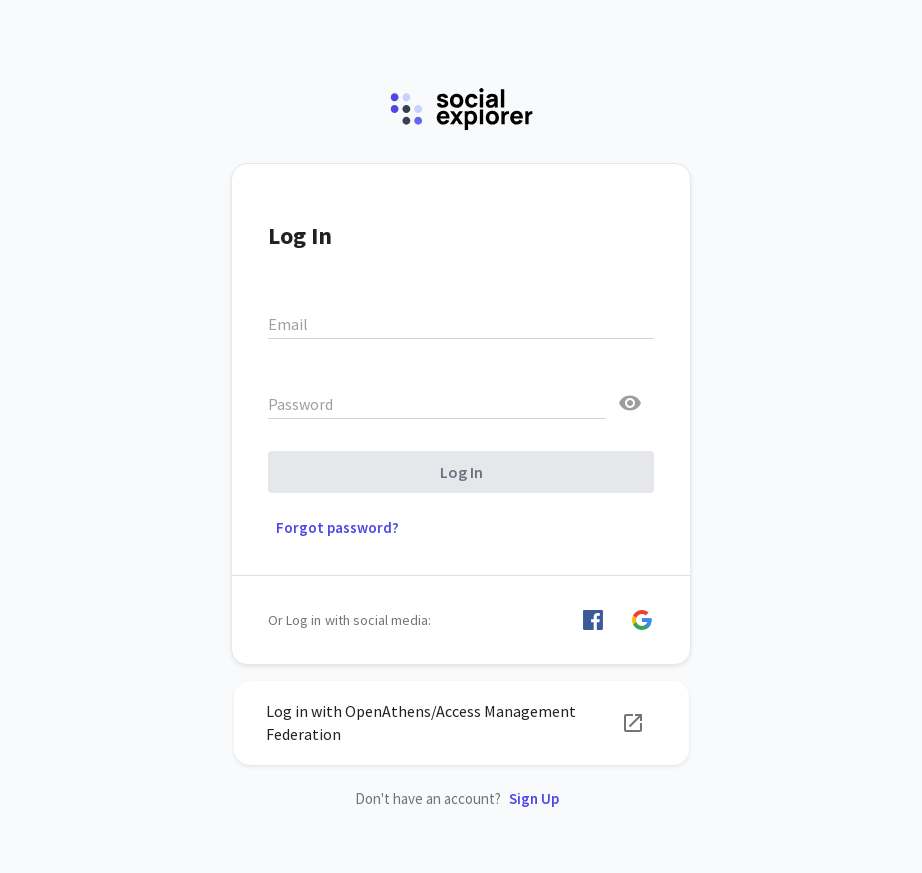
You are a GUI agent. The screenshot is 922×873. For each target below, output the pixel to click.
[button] (593, 620)
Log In (461, 472)
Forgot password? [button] (337, 527)
